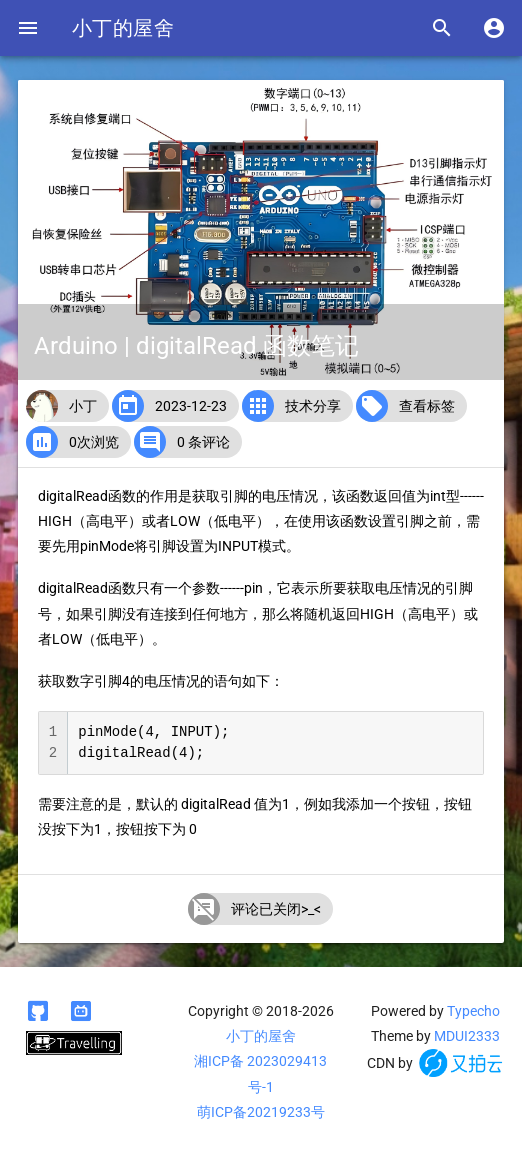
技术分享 (313, 406)
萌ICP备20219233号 (261, 1112)
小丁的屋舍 (123, 28)
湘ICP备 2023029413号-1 (260, 1073)
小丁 (83, 406)
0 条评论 (203, 442)
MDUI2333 (467, 1036)
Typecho (473, 1011)
